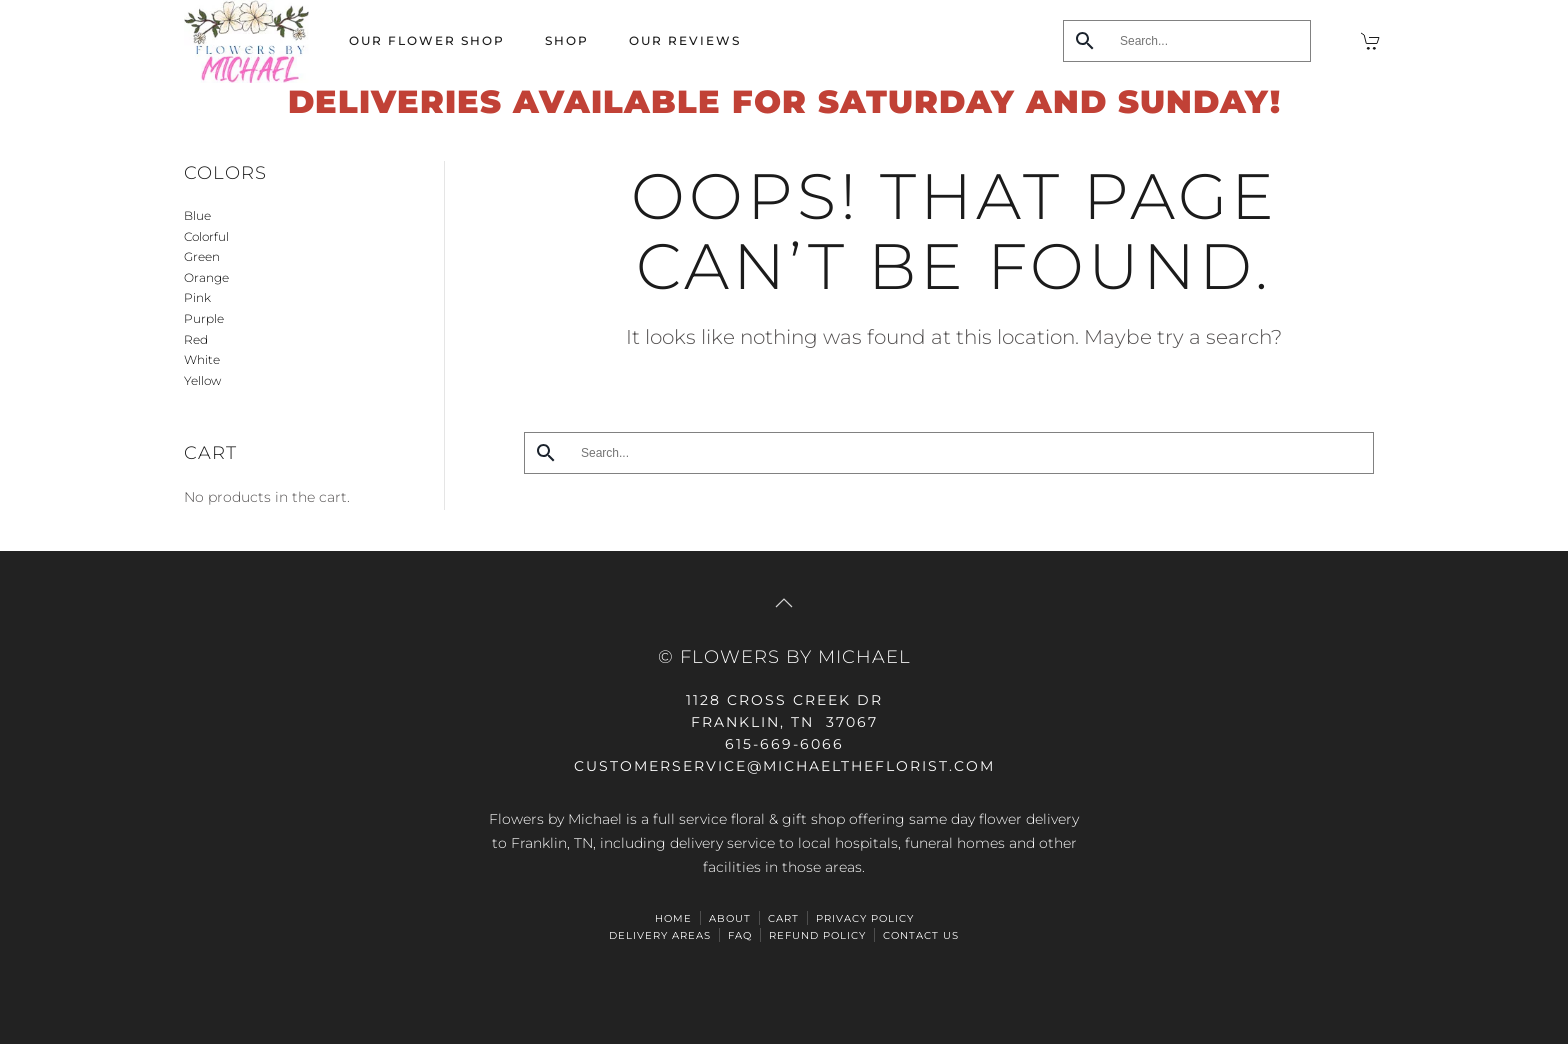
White (202, 359)
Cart (783, 918)
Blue (197, 215)
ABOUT (730, 918)
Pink (197, 297)
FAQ (740, 935)
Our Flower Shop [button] (427, 40)
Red (196, 339)
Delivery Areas (660, 935)
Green (202, 256)
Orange (206, 277)
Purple (204, 318)
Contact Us (921, 935)
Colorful (206, 236)
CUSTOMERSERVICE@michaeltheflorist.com (784, 766)
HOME (673, 918)
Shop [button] (567, 40)
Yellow (202, 380)
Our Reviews (685, 40)
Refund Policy (817, 935)
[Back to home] (246, 41)
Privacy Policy (865, 918)
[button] (784, 603)
